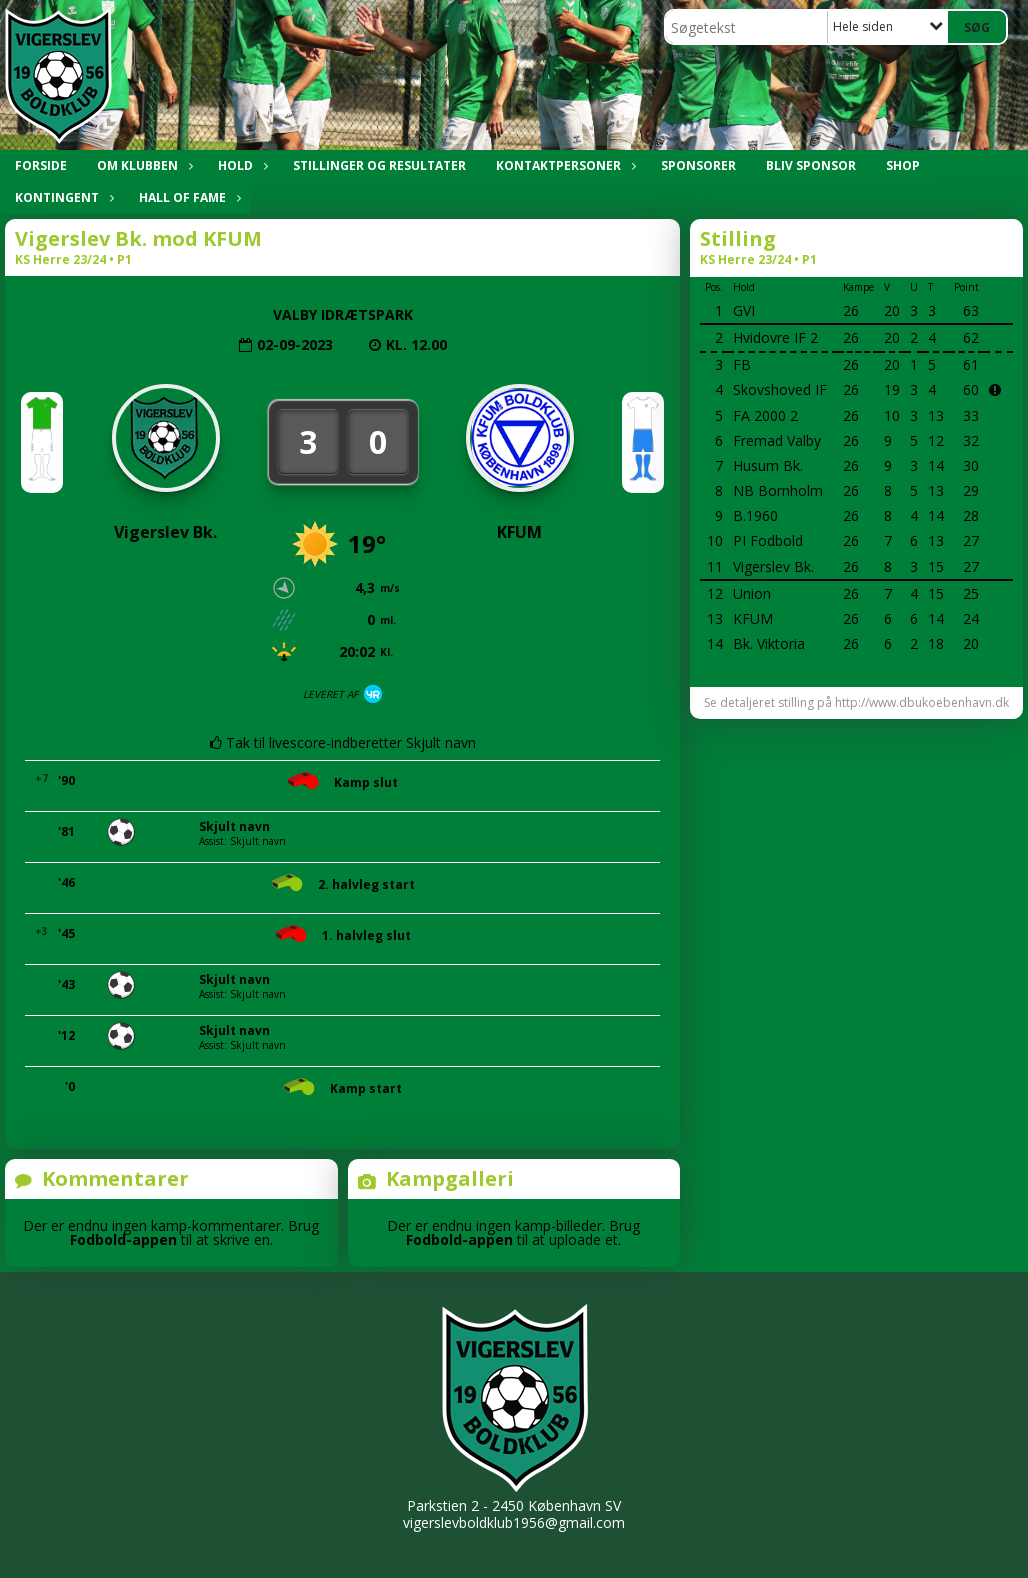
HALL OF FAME (187, 197)
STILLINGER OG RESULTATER (379, 165)
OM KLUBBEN (142, 165)
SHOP (903, 165)
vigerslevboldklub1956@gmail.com (514, 1522)
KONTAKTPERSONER (563, 165)
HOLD (240, 165)
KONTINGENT (62, 197)
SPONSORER (698, 165)
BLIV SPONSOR (811, 165)
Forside (41, 165)
